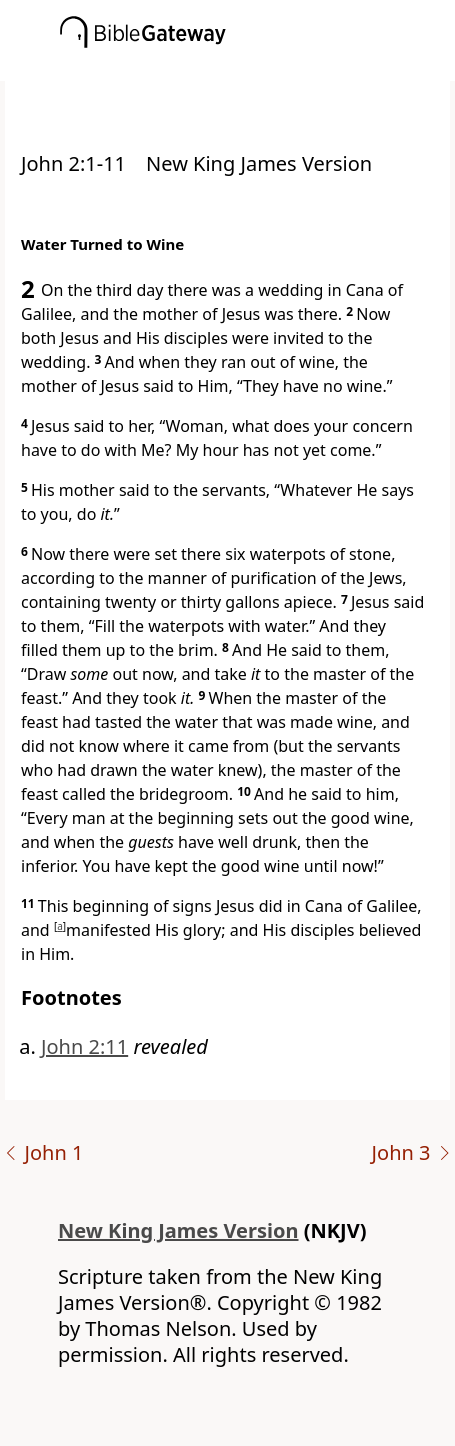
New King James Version (178, 1230)
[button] (257, 67)
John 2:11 (84, 1046)
